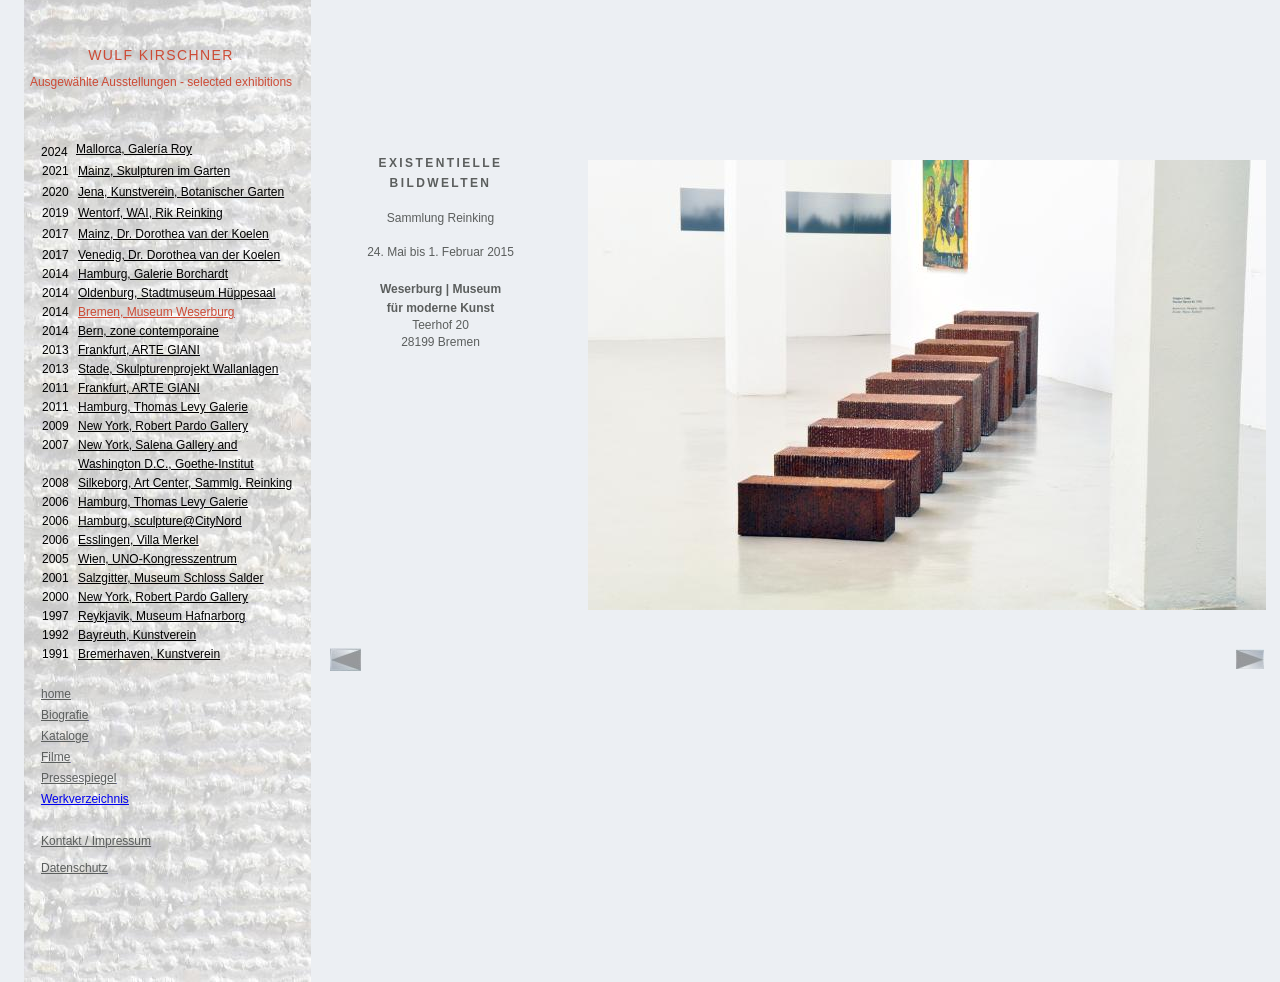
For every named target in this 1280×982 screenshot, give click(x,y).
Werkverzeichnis (85, 799)
